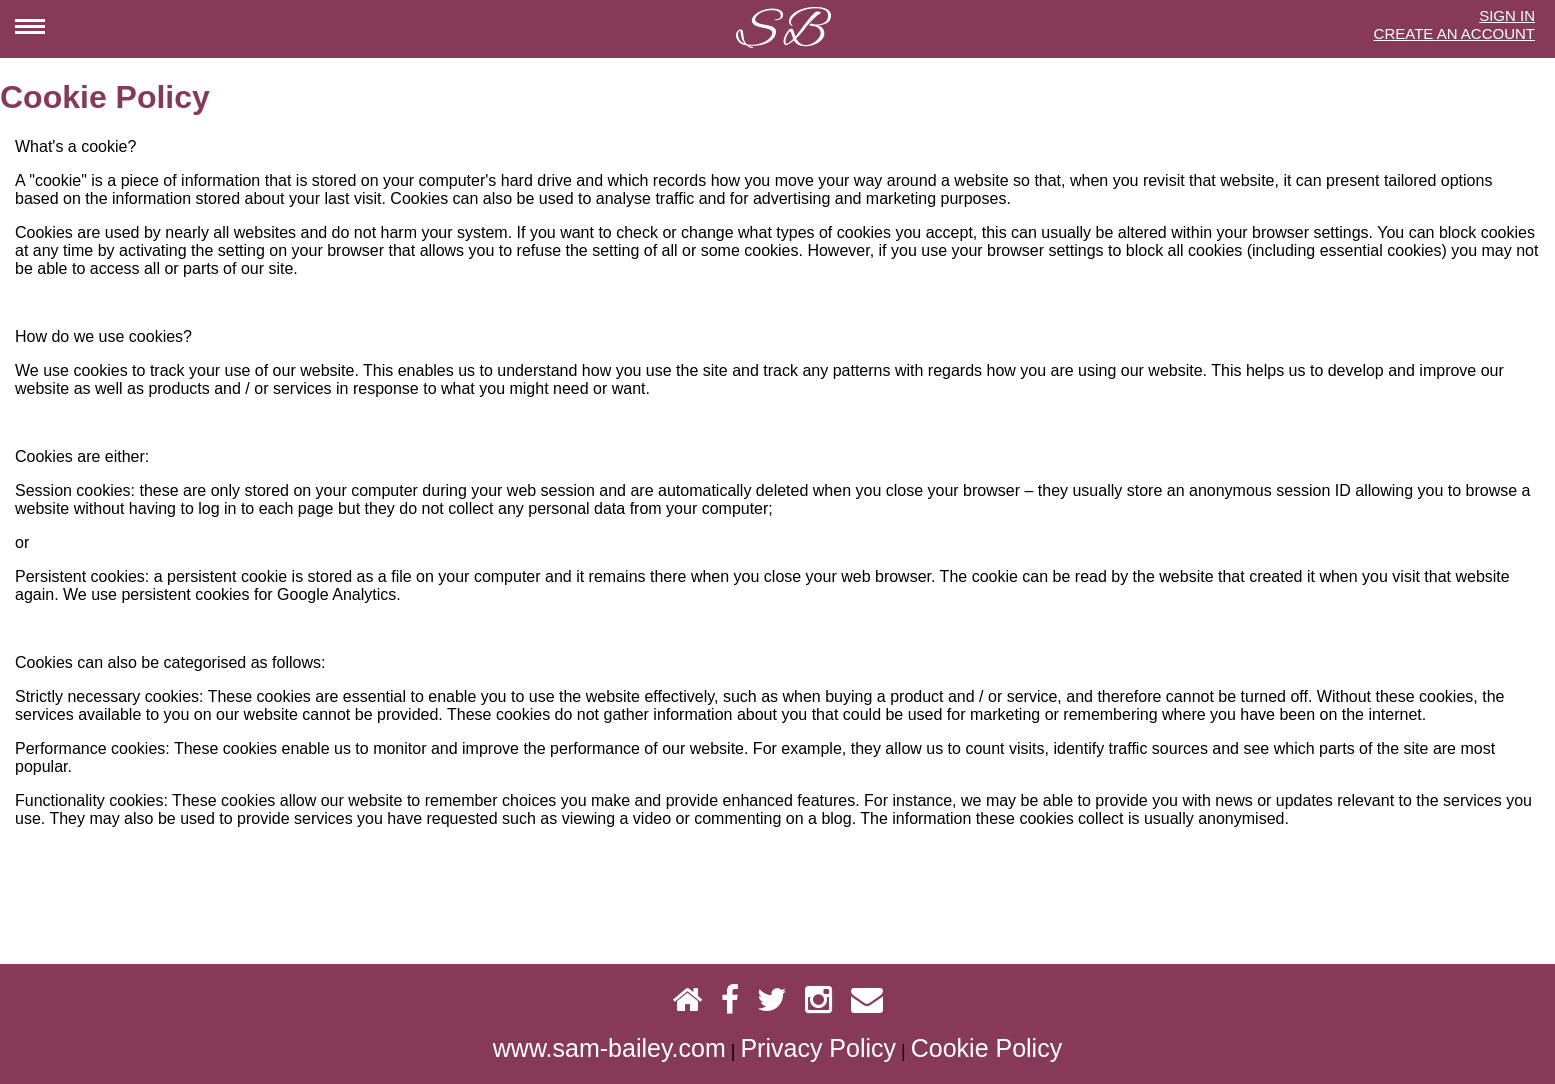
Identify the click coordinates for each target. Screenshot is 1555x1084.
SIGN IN (1507, 15)
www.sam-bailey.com (609, 1048)
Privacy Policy (818, 1048)
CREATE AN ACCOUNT (1454, 33)
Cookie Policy (986, 1048)
